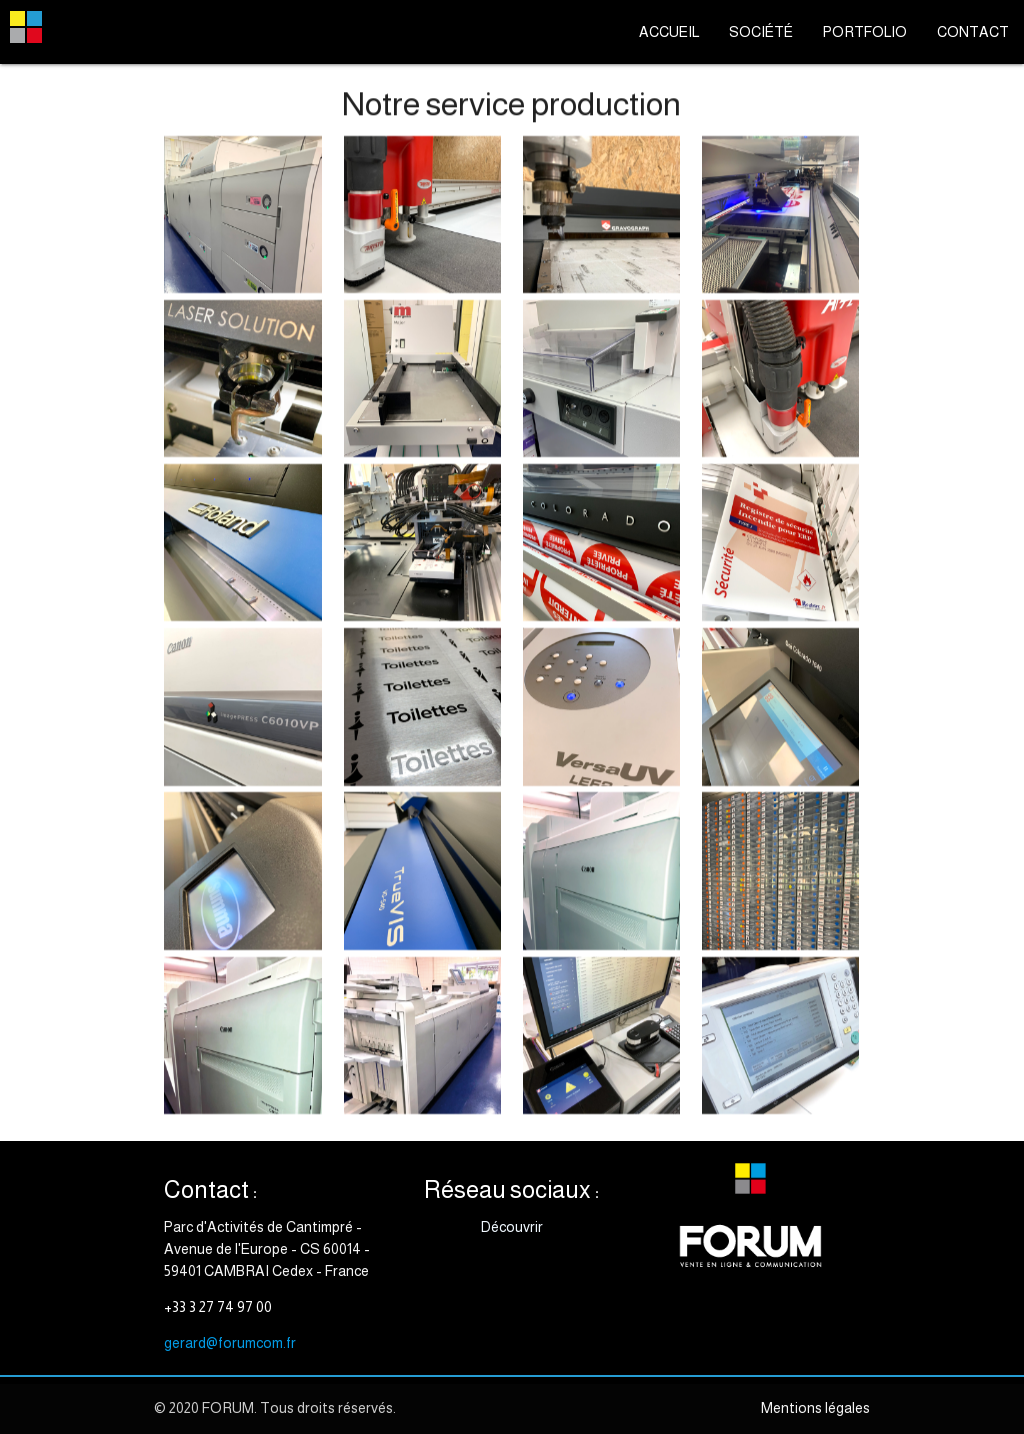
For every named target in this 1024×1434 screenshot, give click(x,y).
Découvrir (512, 1227)
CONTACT (973, 32)
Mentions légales (815, 1408)
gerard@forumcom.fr (230, 1343)
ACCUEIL (669, 32)
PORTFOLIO (865, 32)
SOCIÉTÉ (761, 32)
